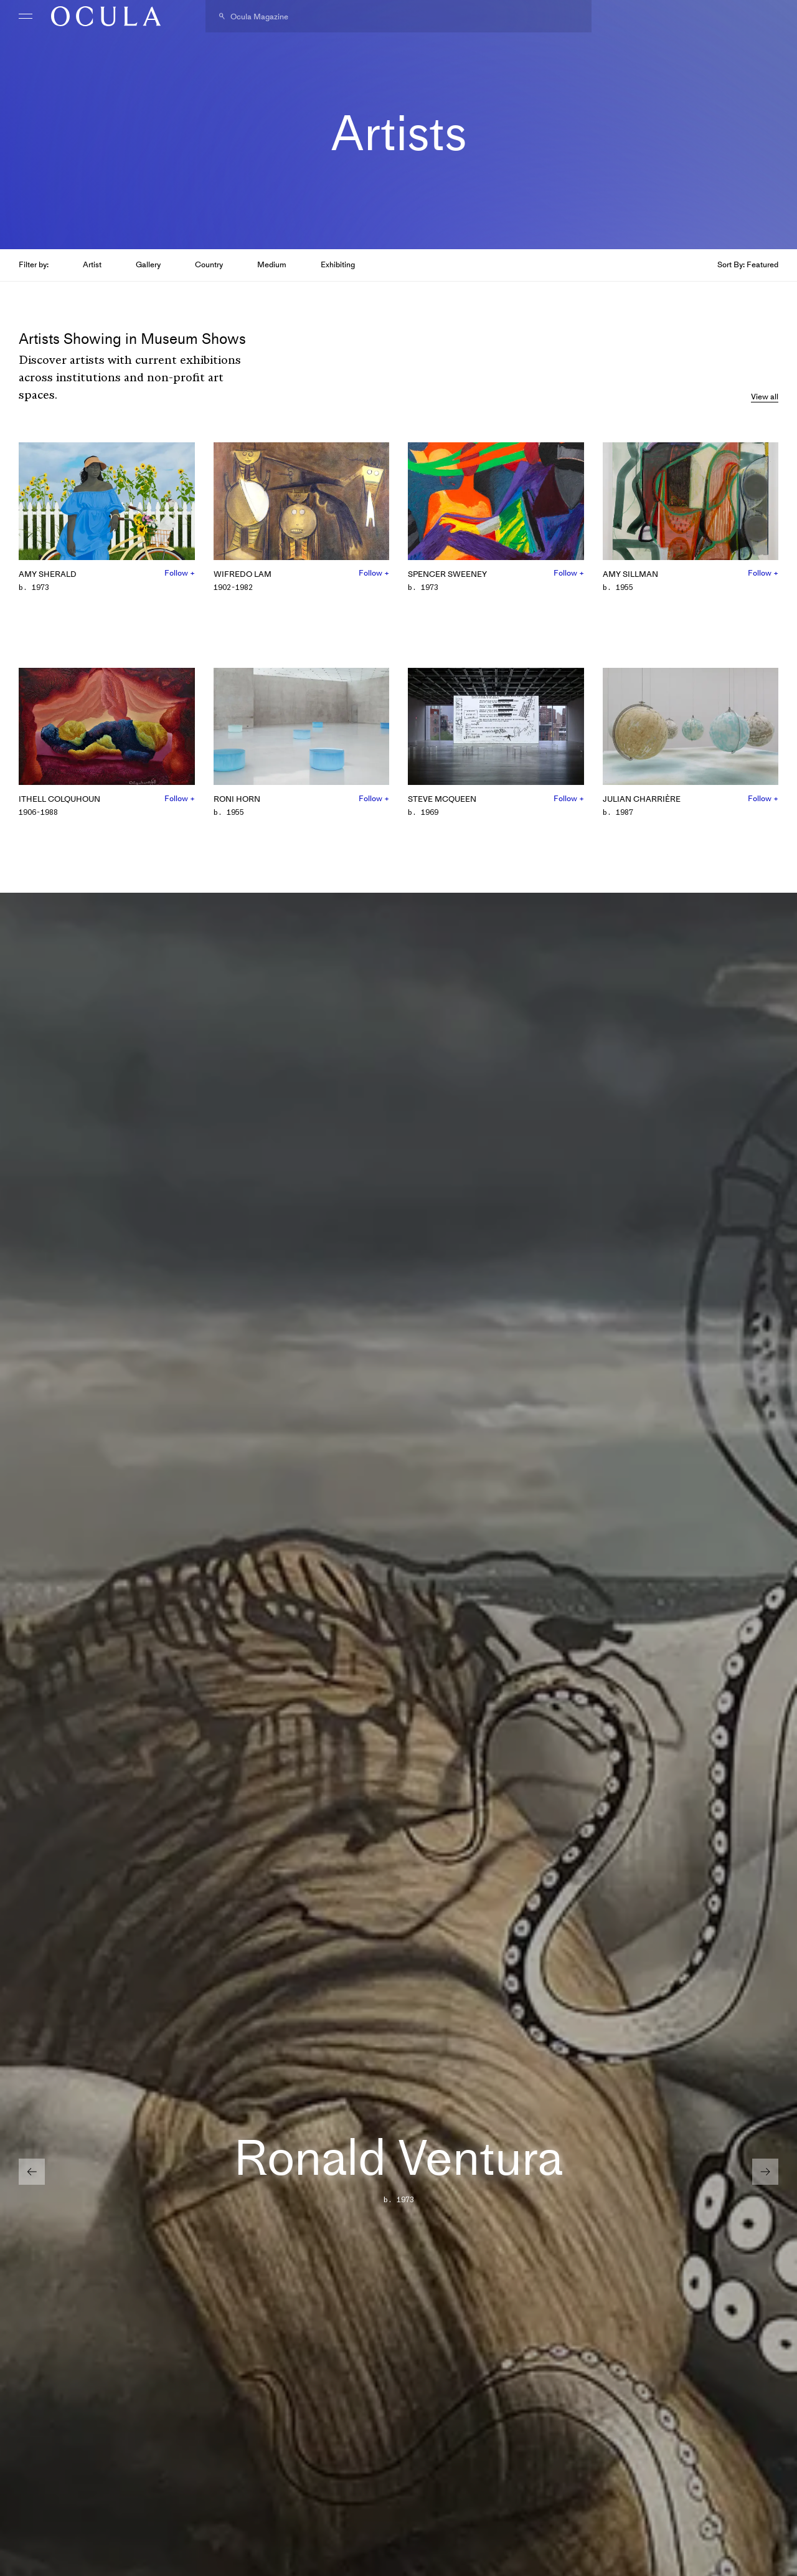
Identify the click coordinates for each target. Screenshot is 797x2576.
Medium (271, 264)
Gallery (148, 264)
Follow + (179, 572)
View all (764, 396)
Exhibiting (338, 264)
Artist (92, 264)
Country (209, 264)
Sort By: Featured (747, 264)
